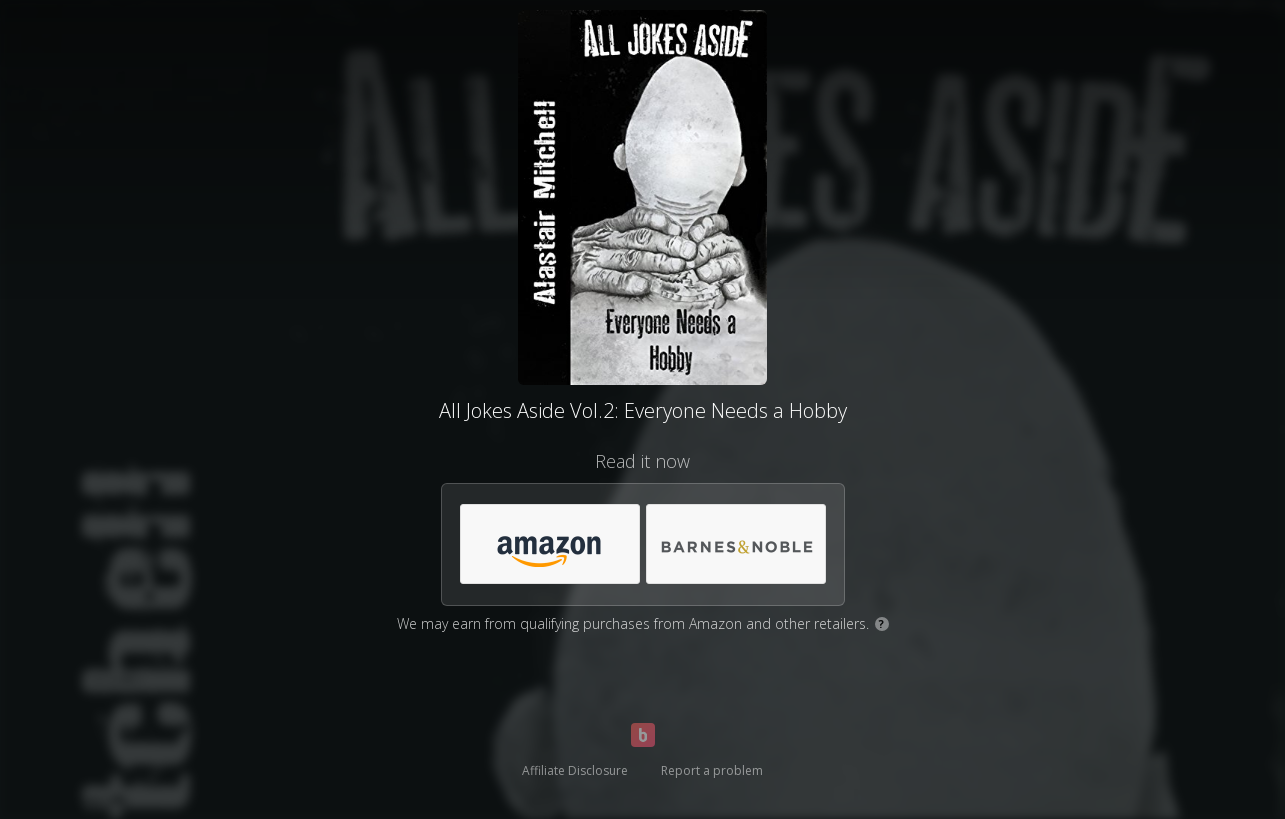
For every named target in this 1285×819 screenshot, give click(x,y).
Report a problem (712, 770)
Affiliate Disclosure (575, 770)
